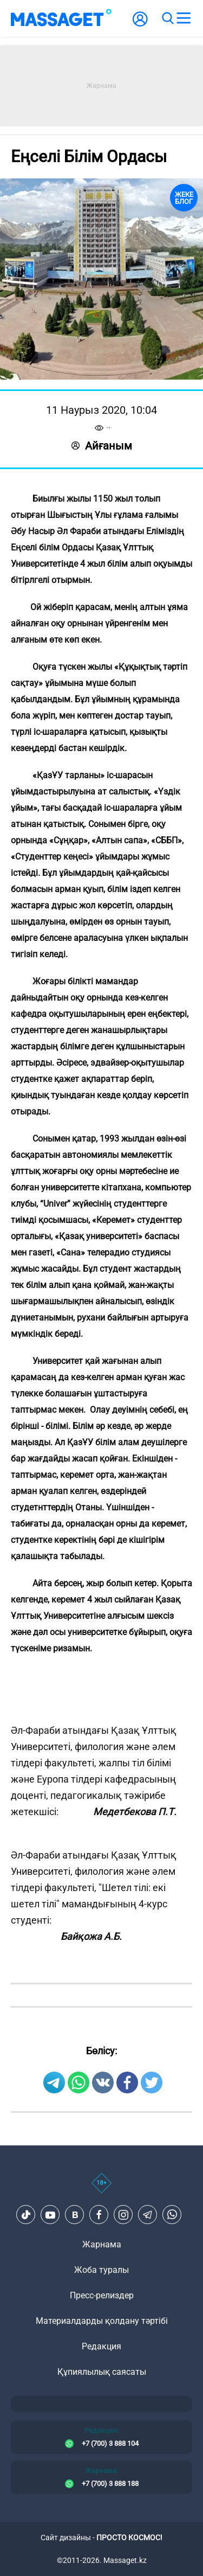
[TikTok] (26, 2214)
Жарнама (101, 2244)
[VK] (74, 2214)
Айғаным (101, 445)
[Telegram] (147, 2214)
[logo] (61, 18)
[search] (167, 18)
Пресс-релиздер (102, 2295)
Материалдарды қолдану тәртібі (102, 2321)
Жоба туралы (101, 2270)
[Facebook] (99, 2214)
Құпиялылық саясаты (101, 2372)
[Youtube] (50, 2214)
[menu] (183, 18)
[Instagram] (123, 2214)
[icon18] (101, 2189)
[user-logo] (140, 25)
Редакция (101, 2346)
